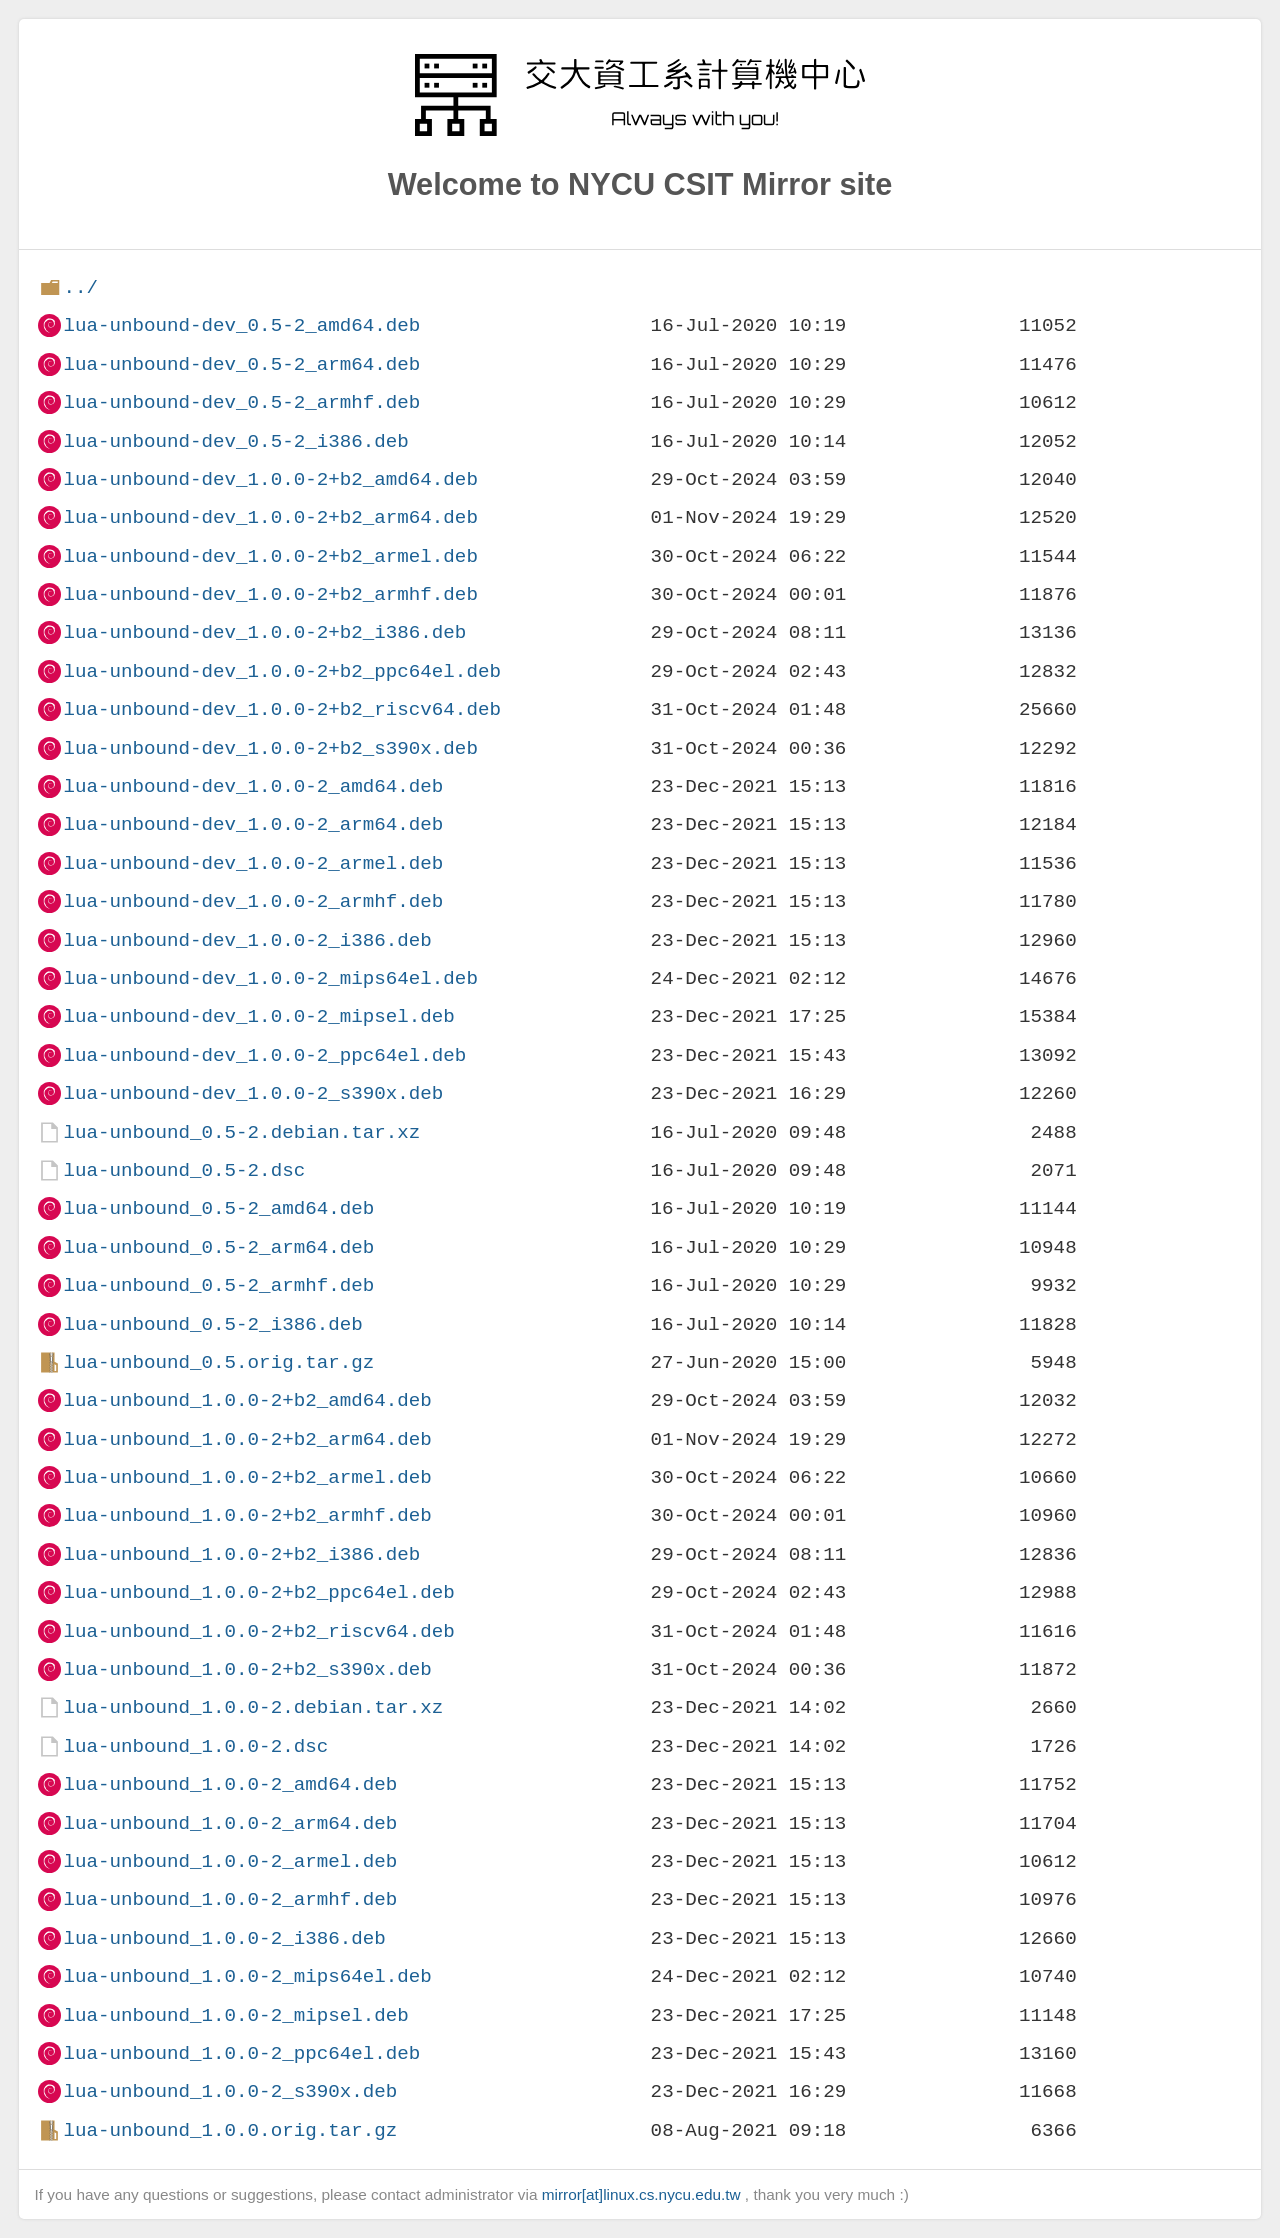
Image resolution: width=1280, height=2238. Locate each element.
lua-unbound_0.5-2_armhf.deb (218, 1285)
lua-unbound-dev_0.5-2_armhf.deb (241, 402)
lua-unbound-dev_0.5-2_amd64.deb (241, 325)
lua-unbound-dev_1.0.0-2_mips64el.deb (270, 978)
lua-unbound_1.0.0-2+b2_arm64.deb (247, 1439)
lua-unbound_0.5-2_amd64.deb (218, 1208)
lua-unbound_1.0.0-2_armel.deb (230, 1861)
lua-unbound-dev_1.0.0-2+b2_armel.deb (270, 556)
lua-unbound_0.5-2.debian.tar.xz (241, 1132)
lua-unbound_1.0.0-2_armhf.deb (230, 1899)
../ (80, 287)
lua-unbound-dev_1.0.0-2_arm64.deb (253, 824)
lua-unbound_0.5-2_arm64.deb (218, 1247)
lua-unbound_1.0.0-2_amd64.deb (230, 1784)
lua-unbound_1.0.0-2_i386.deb (224, 1938)
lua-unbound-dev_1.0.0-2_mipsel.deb (258, 1016)
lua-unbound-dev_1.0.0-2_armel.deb (253, 863)
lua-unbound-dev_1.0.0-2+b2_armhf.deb (270, 594)
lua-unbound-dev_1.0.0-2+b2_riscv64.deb (281, 709)
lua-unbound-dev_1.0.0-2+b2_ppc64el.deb (281, 671)
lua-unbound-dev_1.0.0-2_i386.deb (247, 940)
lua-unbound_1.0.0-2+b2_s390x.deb (247, 1669)
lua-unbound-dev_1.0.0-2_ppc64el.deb (264, 1055)
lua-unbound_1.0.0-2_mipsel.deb (235, 2015)
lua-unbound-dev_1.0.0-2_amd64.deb (253, 786)
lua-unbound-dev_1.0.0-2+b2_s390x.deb (270, 748)
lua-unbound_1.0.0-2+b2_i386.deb (241, 1554)
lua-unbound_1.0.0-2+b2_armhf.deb (247, 1515)
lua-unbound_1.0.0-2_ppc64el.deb (241, 2053)
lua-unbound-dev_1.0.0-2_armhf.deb (253, 901)
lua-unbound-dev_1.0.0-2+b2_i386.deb (264, 632)
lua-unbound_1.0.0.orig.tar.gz (230, 2130)
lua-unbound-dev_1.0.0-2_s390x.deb (253, 1093)
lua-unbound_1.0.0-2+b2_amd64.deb (247, 1400)
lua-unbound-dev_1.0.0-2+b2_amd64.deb (270, 479)
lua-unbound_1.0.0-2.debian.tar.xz (253, 1707)
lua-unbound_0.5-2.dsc (184, 1170)
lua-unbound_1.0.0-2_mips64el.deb (247, 1976)
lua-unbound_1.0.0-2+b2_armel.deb (247, 1477)
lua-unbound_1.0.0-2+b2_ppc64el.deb (258, 1592)
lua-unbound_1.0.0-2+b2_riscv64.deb (258, 1631)
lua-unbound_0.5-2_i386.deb (212, 1324)
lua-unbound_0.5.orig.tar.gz (218, 1362)
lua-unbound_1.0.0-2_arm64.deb (230, 1823)
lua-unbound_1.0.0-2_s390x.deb (230, 2091)
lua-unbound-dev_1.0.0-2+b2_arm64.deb (270, 517)
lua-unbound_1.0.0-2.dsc (195, 1746)
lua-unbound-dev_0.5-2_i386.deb (235, 441)
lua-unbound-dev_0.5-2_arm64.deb (241, 364)
